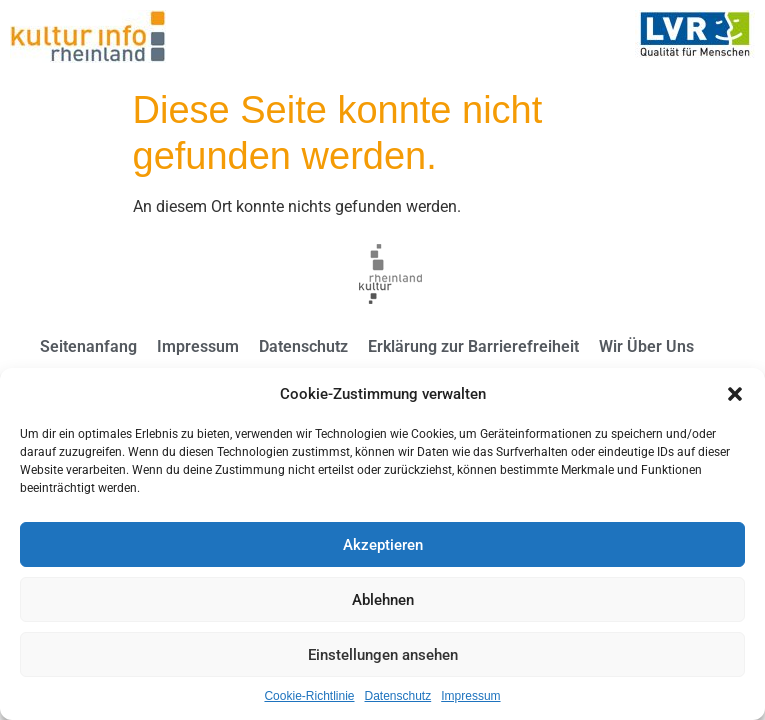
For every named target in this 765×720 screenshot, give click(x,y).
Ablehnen (383, 600)
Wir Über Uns (646, 346)
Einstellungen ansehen (383, 655)
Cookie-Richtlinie (309, 696)
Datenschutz (398, 696)
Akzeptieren (383, 545)
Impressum (470, 696)
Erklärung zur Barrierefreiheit (473, 346)
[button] (735, 394)
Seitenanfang (88, 346)
